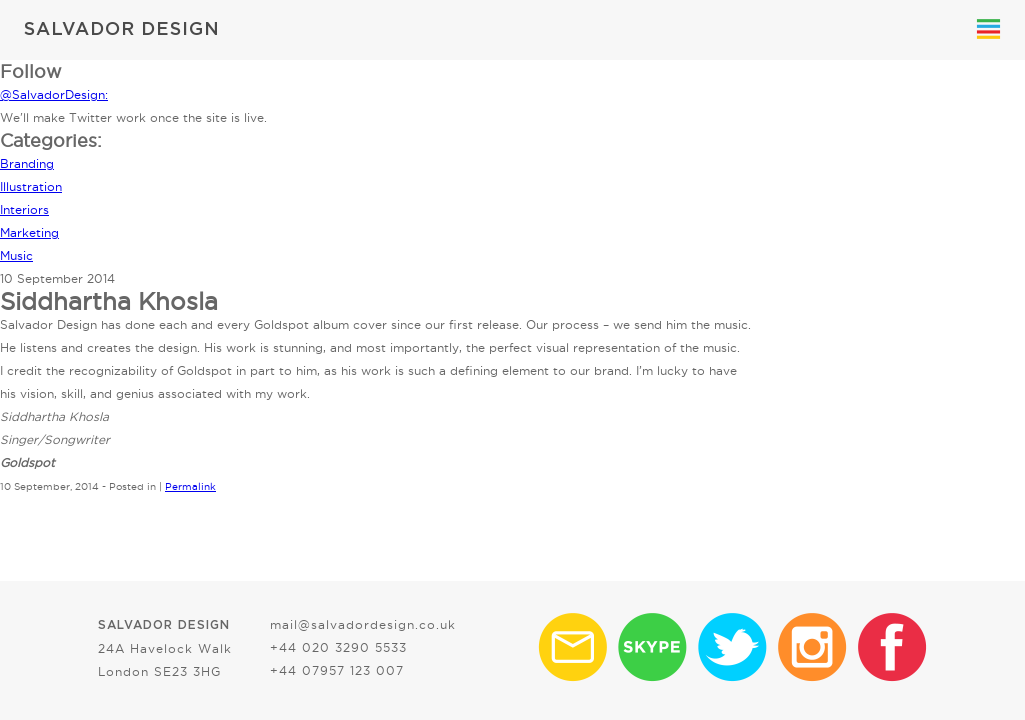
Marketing (29, 232)
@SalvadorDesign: (54, 94)
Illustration (31, 186)
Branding (27, 163)
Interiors (24, 209)
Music (16, 255)
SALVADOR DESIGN (122, 30)
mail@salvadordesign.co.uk (363, 624)
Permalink (190, 486)
